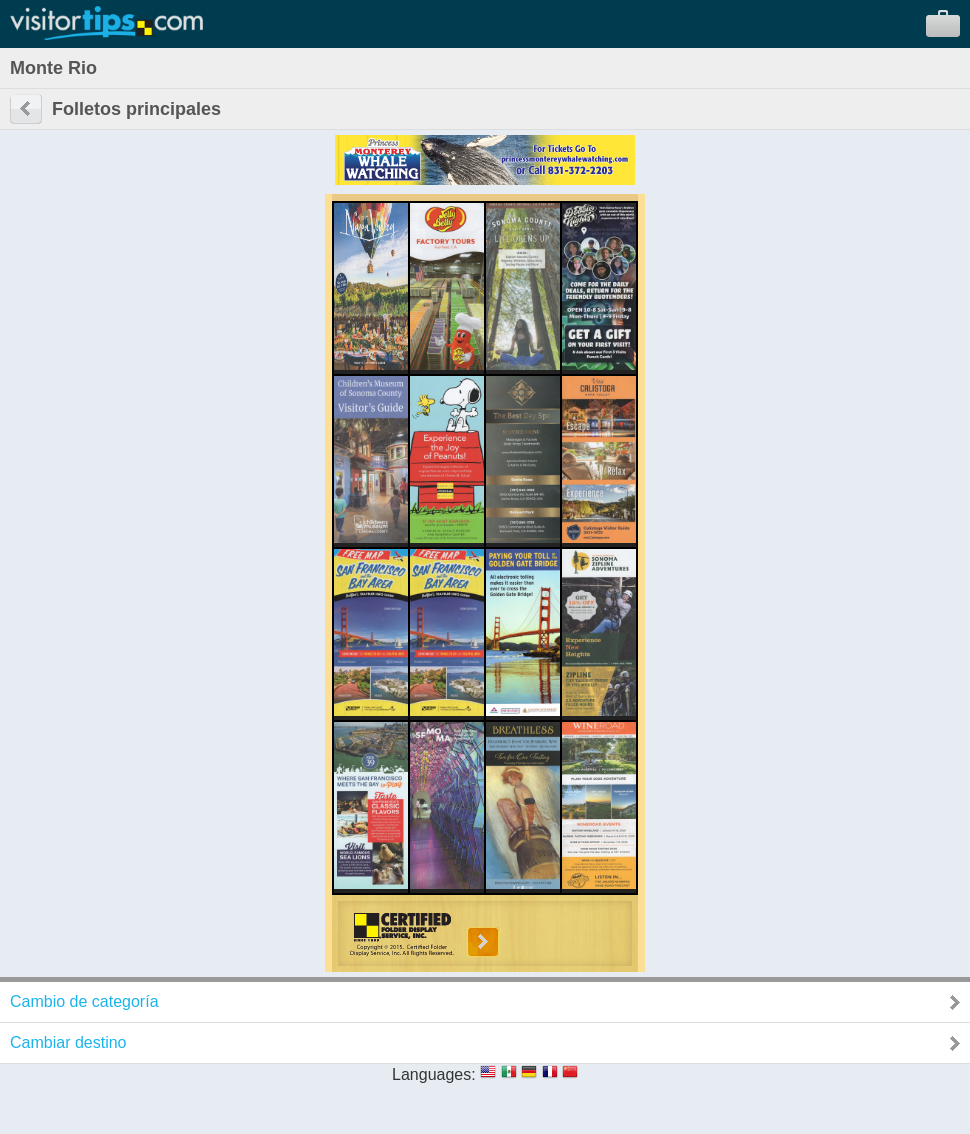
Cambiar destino (68, 1042)
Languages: (434, 1074)
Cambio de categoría (84, 1001)
